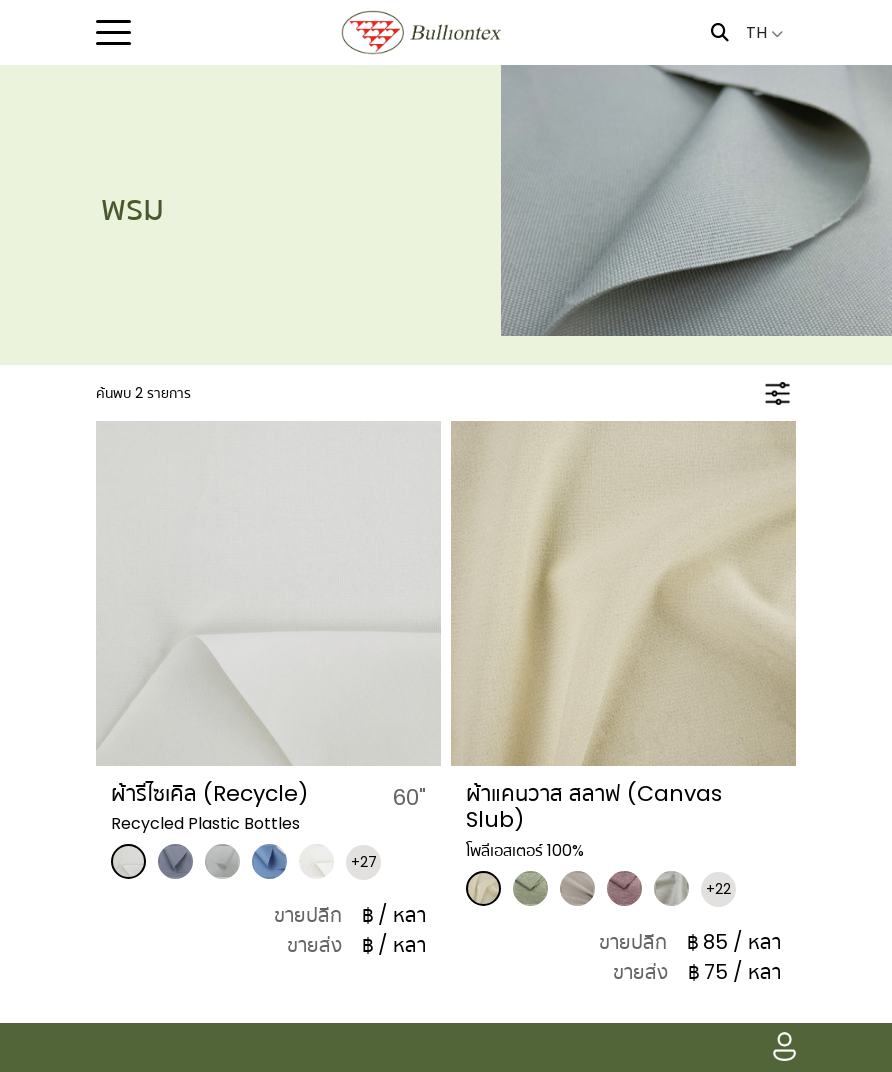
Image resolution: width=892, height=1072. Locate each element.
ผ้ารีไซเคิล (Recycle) (209, 793)
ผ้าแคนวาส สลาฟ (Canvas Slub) (594, 806)
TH (764, 32)
